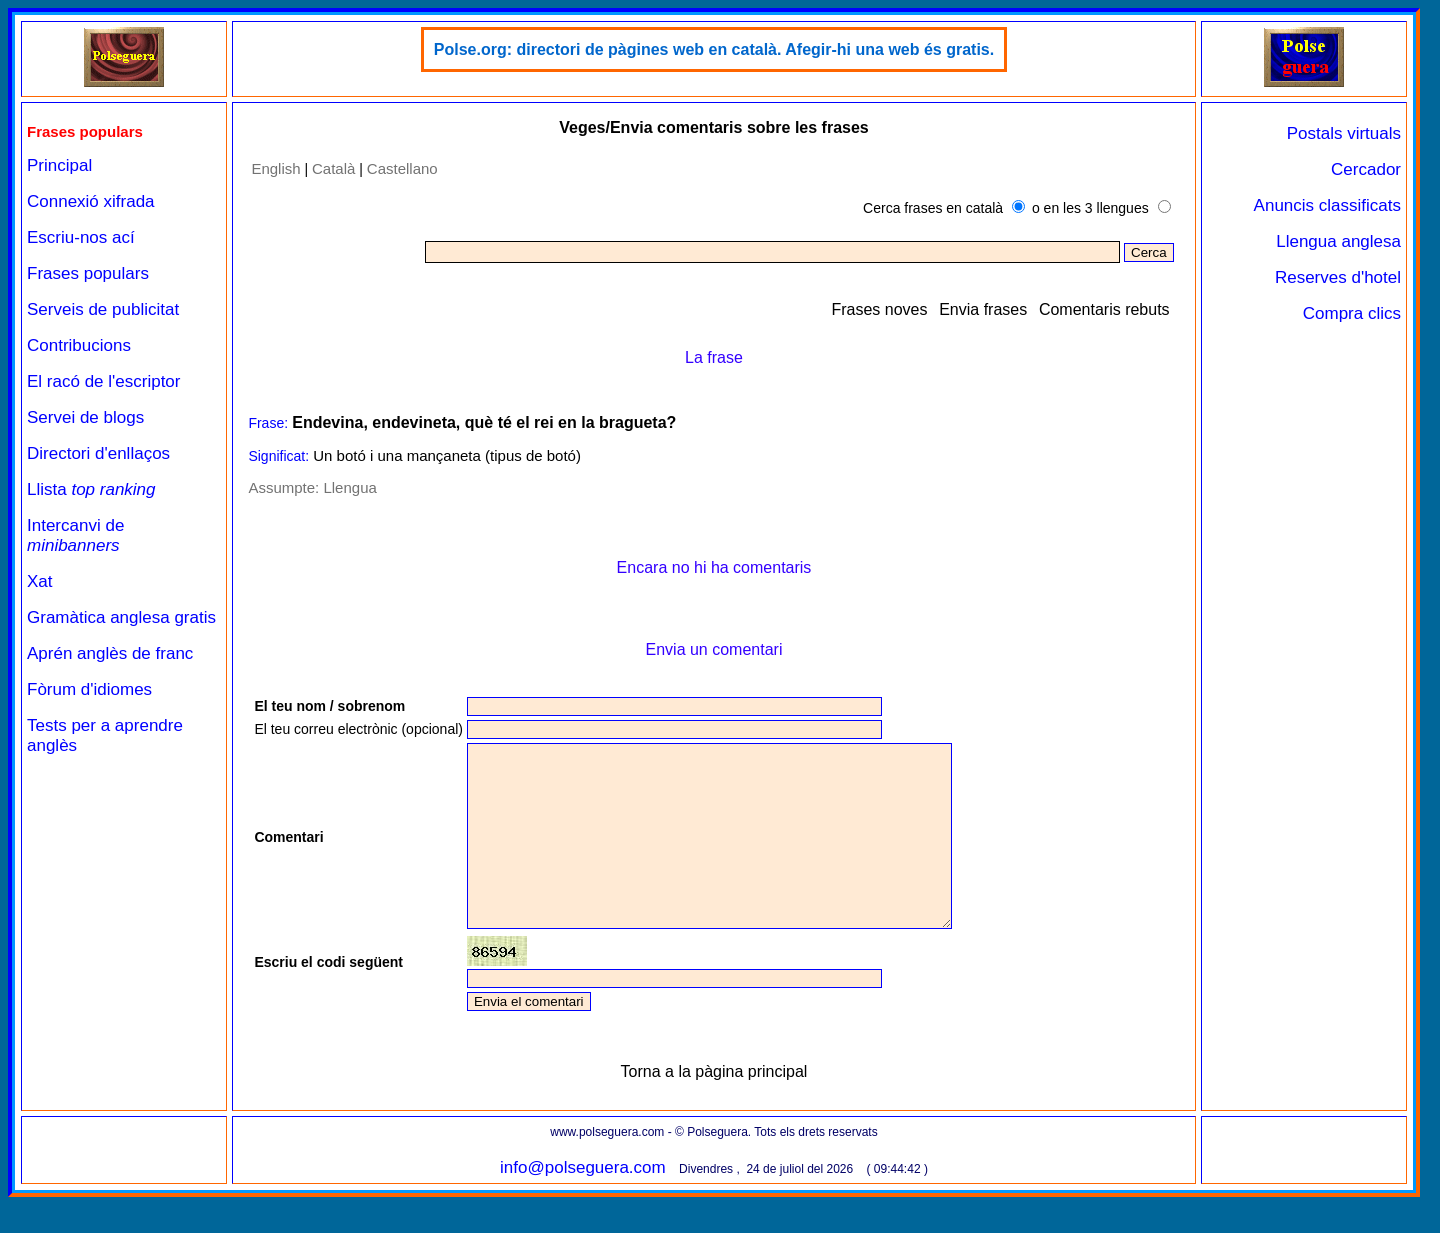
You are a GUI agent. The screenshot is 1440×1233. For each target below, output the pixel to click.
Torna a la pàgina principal (714, 1107)
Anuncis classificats (1327, 205)
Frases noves (879, 309)
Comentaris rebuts (1104, 309)
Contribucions (79, 345)
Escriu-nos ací (81, 237)
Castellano (402, 168)
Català (333, 168)
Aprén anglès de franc (110, 653)
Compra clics (1352, 313)
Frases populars (88, 273)
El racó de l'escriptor (103, 381)
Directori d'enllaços (98, 453)
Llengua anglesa (1338, 241)
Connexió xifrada (91, 201)
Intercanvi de (75, 535)
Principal (59, 165)
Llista (91, 489)
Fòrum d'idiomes (89, 689)
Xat (40, 581)
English (275, 168)
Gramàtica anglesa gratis (121, 617)
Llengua (349, 487)
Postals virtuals (1344, 133)
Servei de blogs (85, 417)
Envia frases (983, 309)
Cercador (1366, 169)
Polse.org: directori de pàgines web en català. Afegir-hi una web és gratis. (714, 49)
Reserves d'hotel (1338, 277)
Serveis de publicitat (103, 309)
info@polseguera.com (583, 1203)
